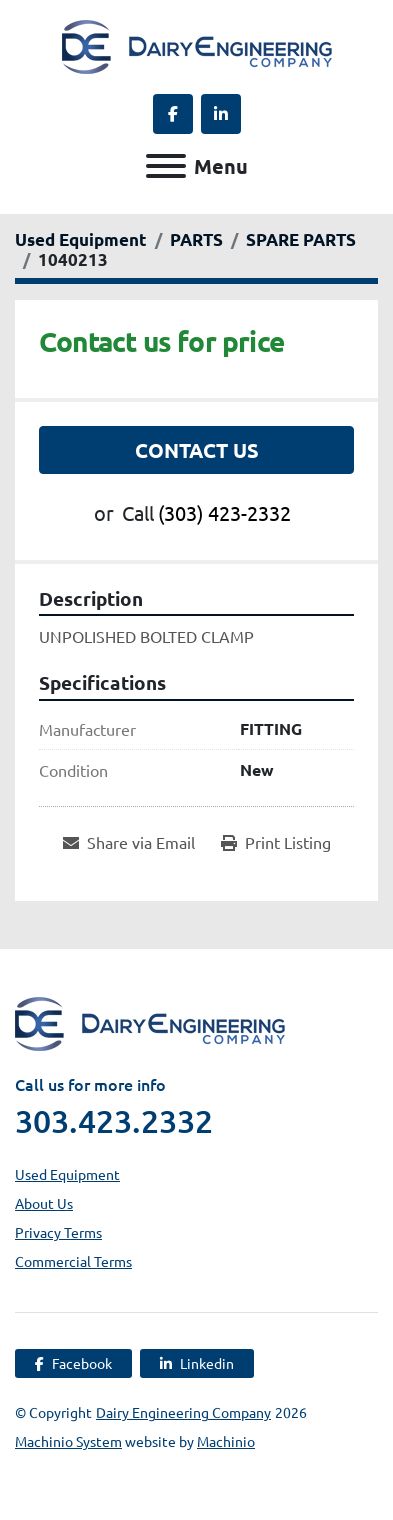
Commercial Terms (73, 1261)
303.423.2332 (114, 1121)
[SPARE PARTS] (301, 239)
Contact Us (197, 450)
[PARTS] (196, 239)
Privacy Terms (58, 1232)
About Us (44, 1203)
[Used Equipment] (81, 239)
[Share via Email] (129, 842)
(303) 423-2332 (224, 512)
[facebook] (173, 114)
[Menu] (166, 166)
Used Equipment (67, 1174)
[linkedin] (221, 114)
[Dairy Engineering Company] (150, 1021)
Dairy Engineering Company (183, 1412)
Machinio (226, 1441)
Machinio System (68, 1441)
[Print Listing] (276, 842)
